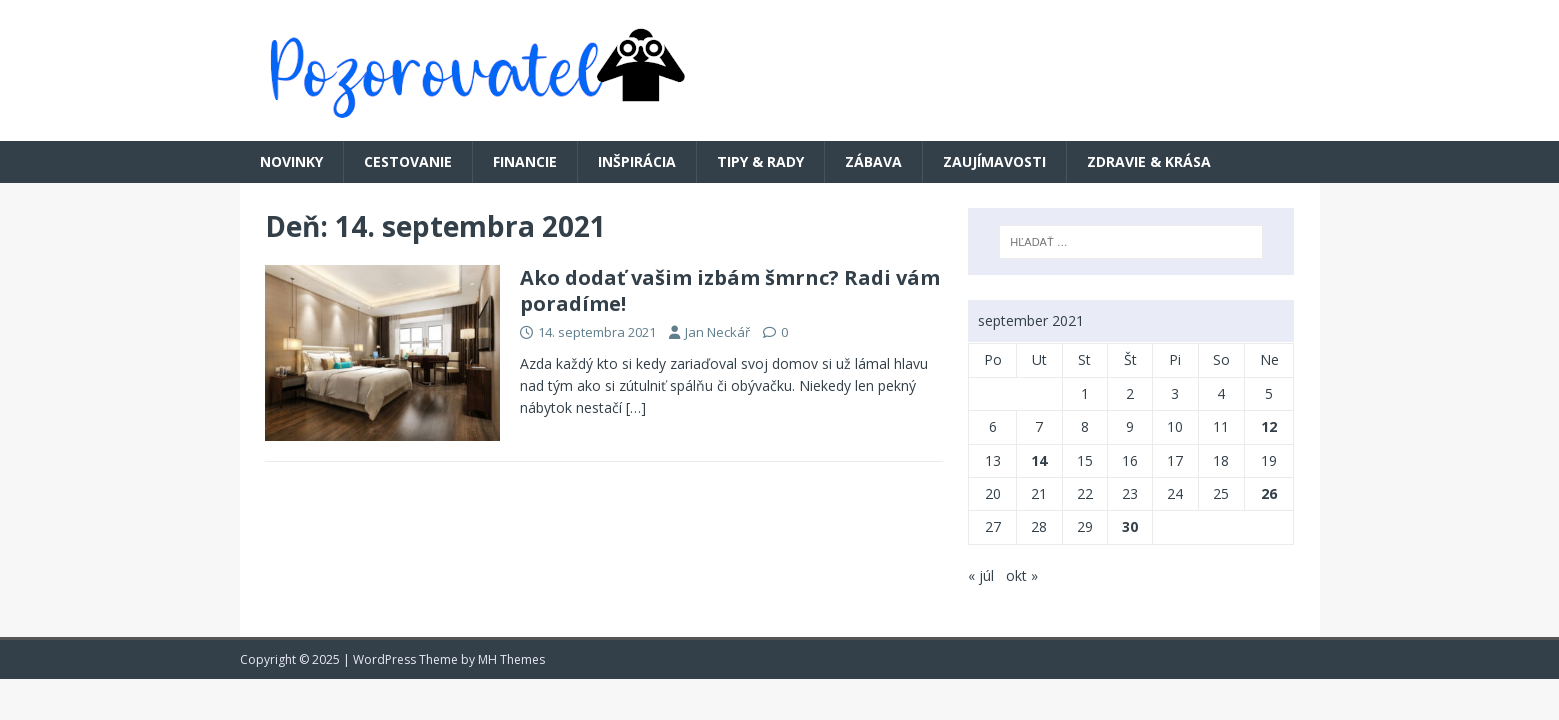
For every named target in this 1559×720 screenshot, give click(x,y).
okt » (1022, 575)
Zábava (873, 161)
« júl (981, 575)
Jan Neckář (717, 332)
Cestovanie (408, 161)
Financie (525, 161)
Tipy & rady (760, 161)
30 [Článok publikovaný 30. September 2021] (1130, 526)
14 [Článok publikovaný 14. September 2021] (1039, 460)
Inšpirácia (637, 161)
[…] (636, 407)
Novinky (291, 161)
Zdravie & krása (1149, 161)
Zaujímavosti (994, 161)
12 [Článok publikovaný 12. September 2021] (1269, 426)
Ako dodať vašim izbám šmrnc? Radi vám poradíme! (730, 290)
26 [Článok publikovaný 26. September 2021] (1269, 493)
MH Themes (511, 659)
